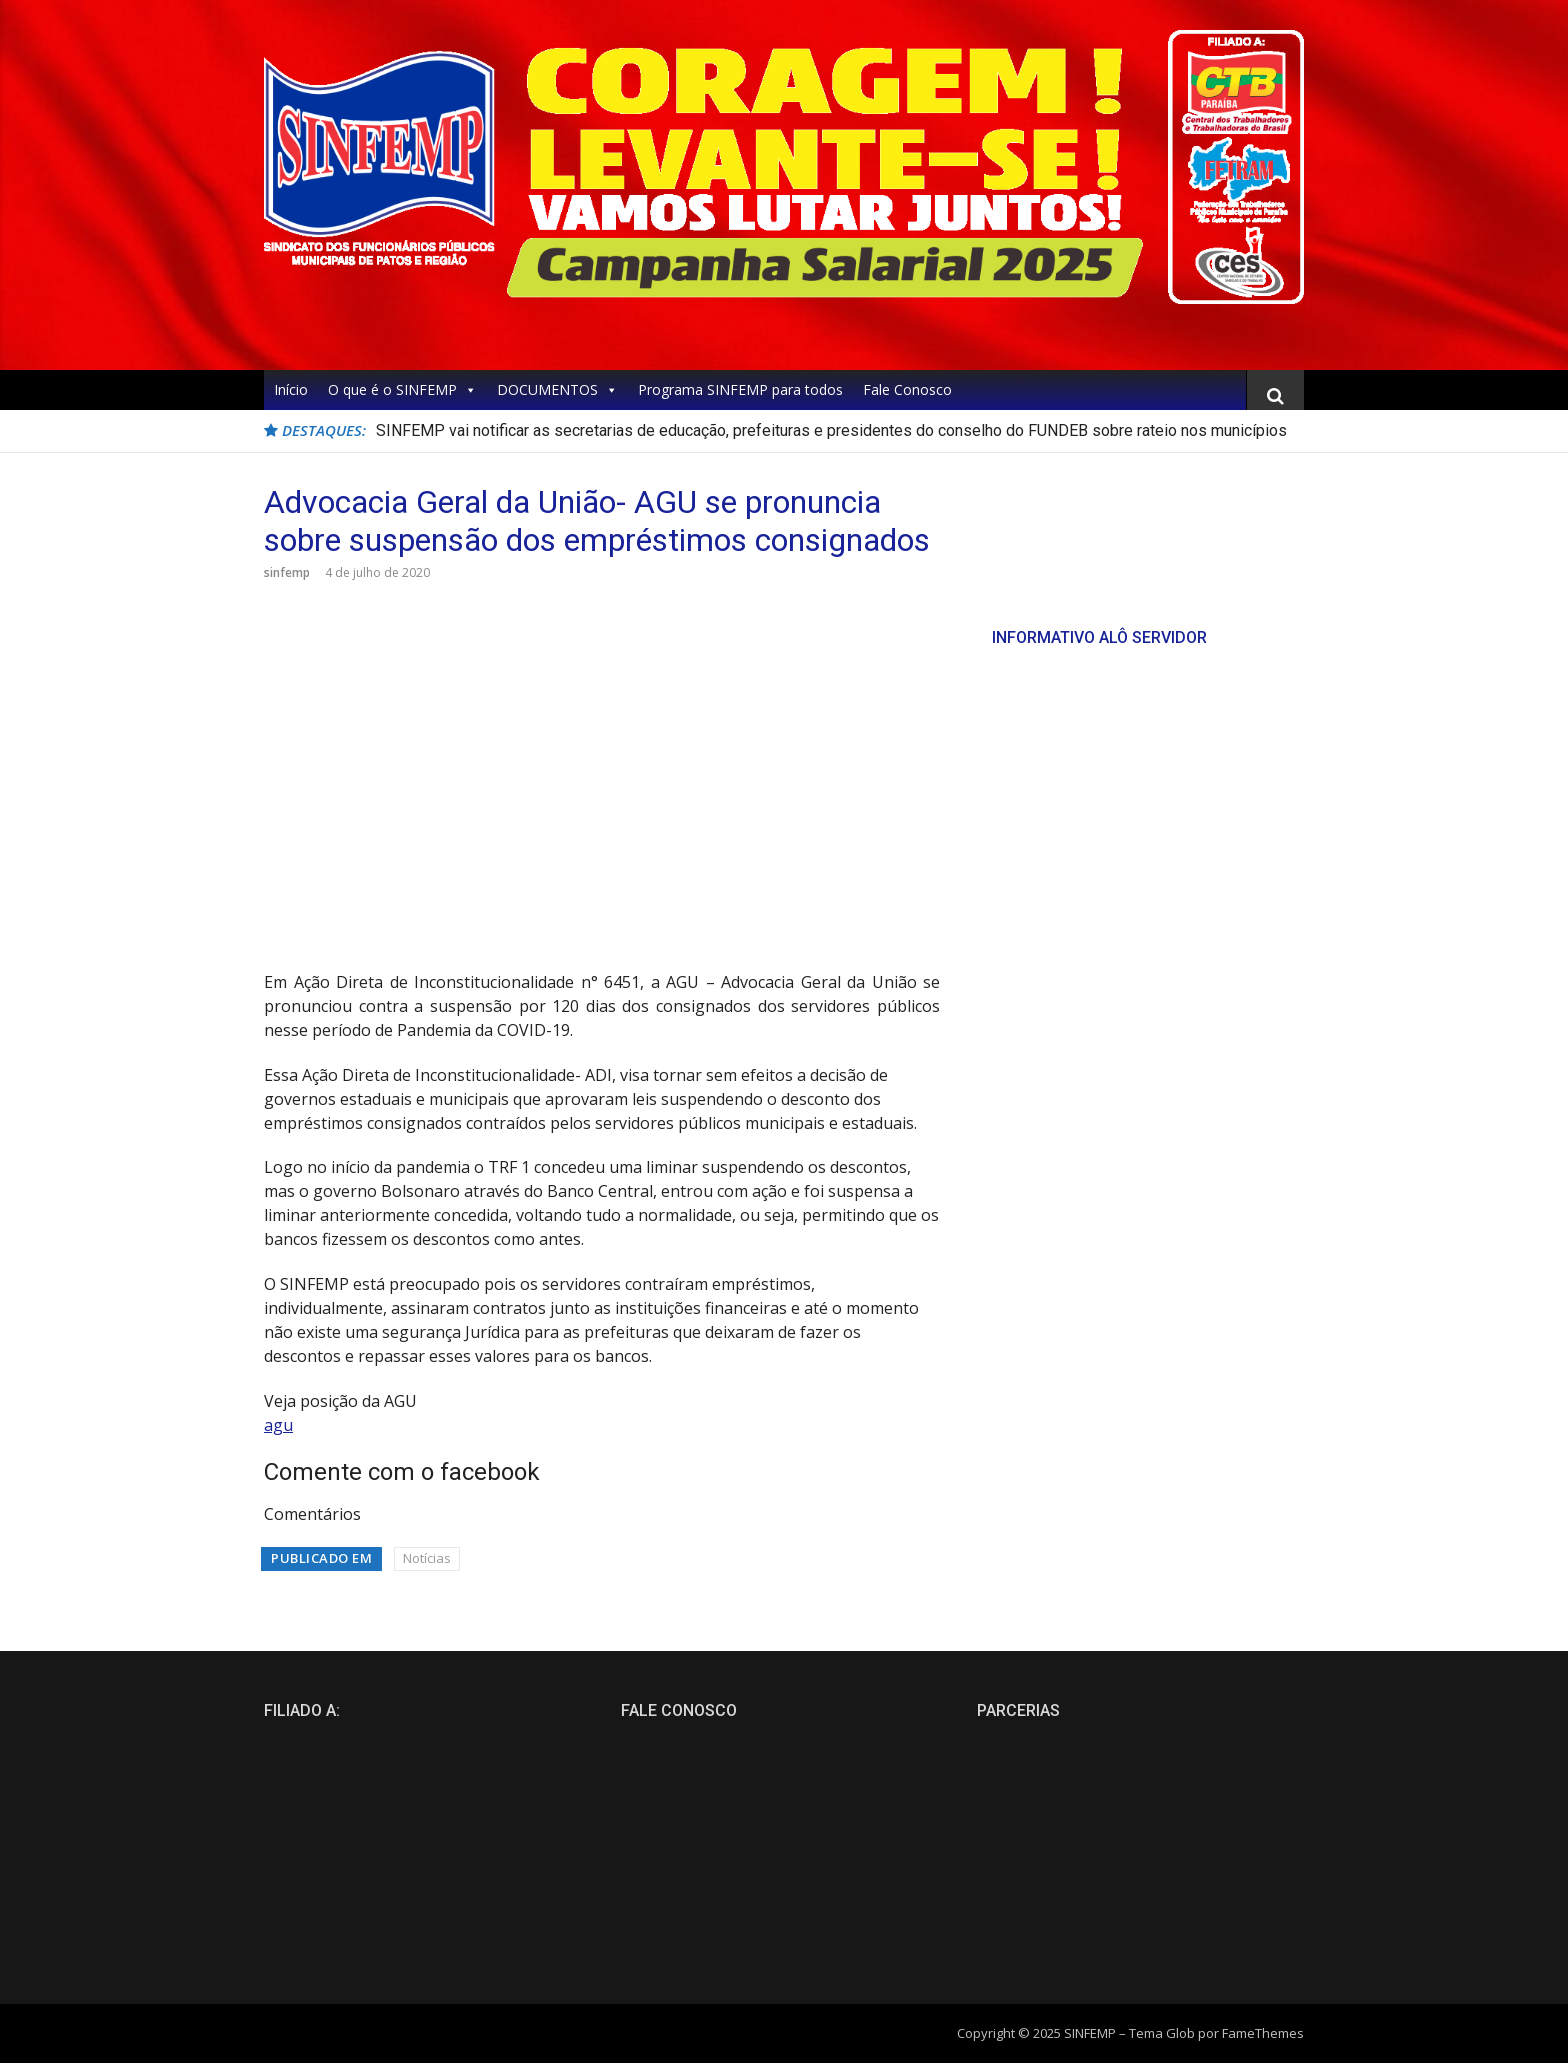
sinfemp (287, 572)
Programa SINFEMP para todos (740, 389)
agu (278, 1425)
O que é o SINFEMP (402, 390)
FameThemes (1263, 2033)
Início (291, 389)
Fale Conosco (907, 389)
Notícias (427, 1558)
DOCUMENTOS (557, 390)
